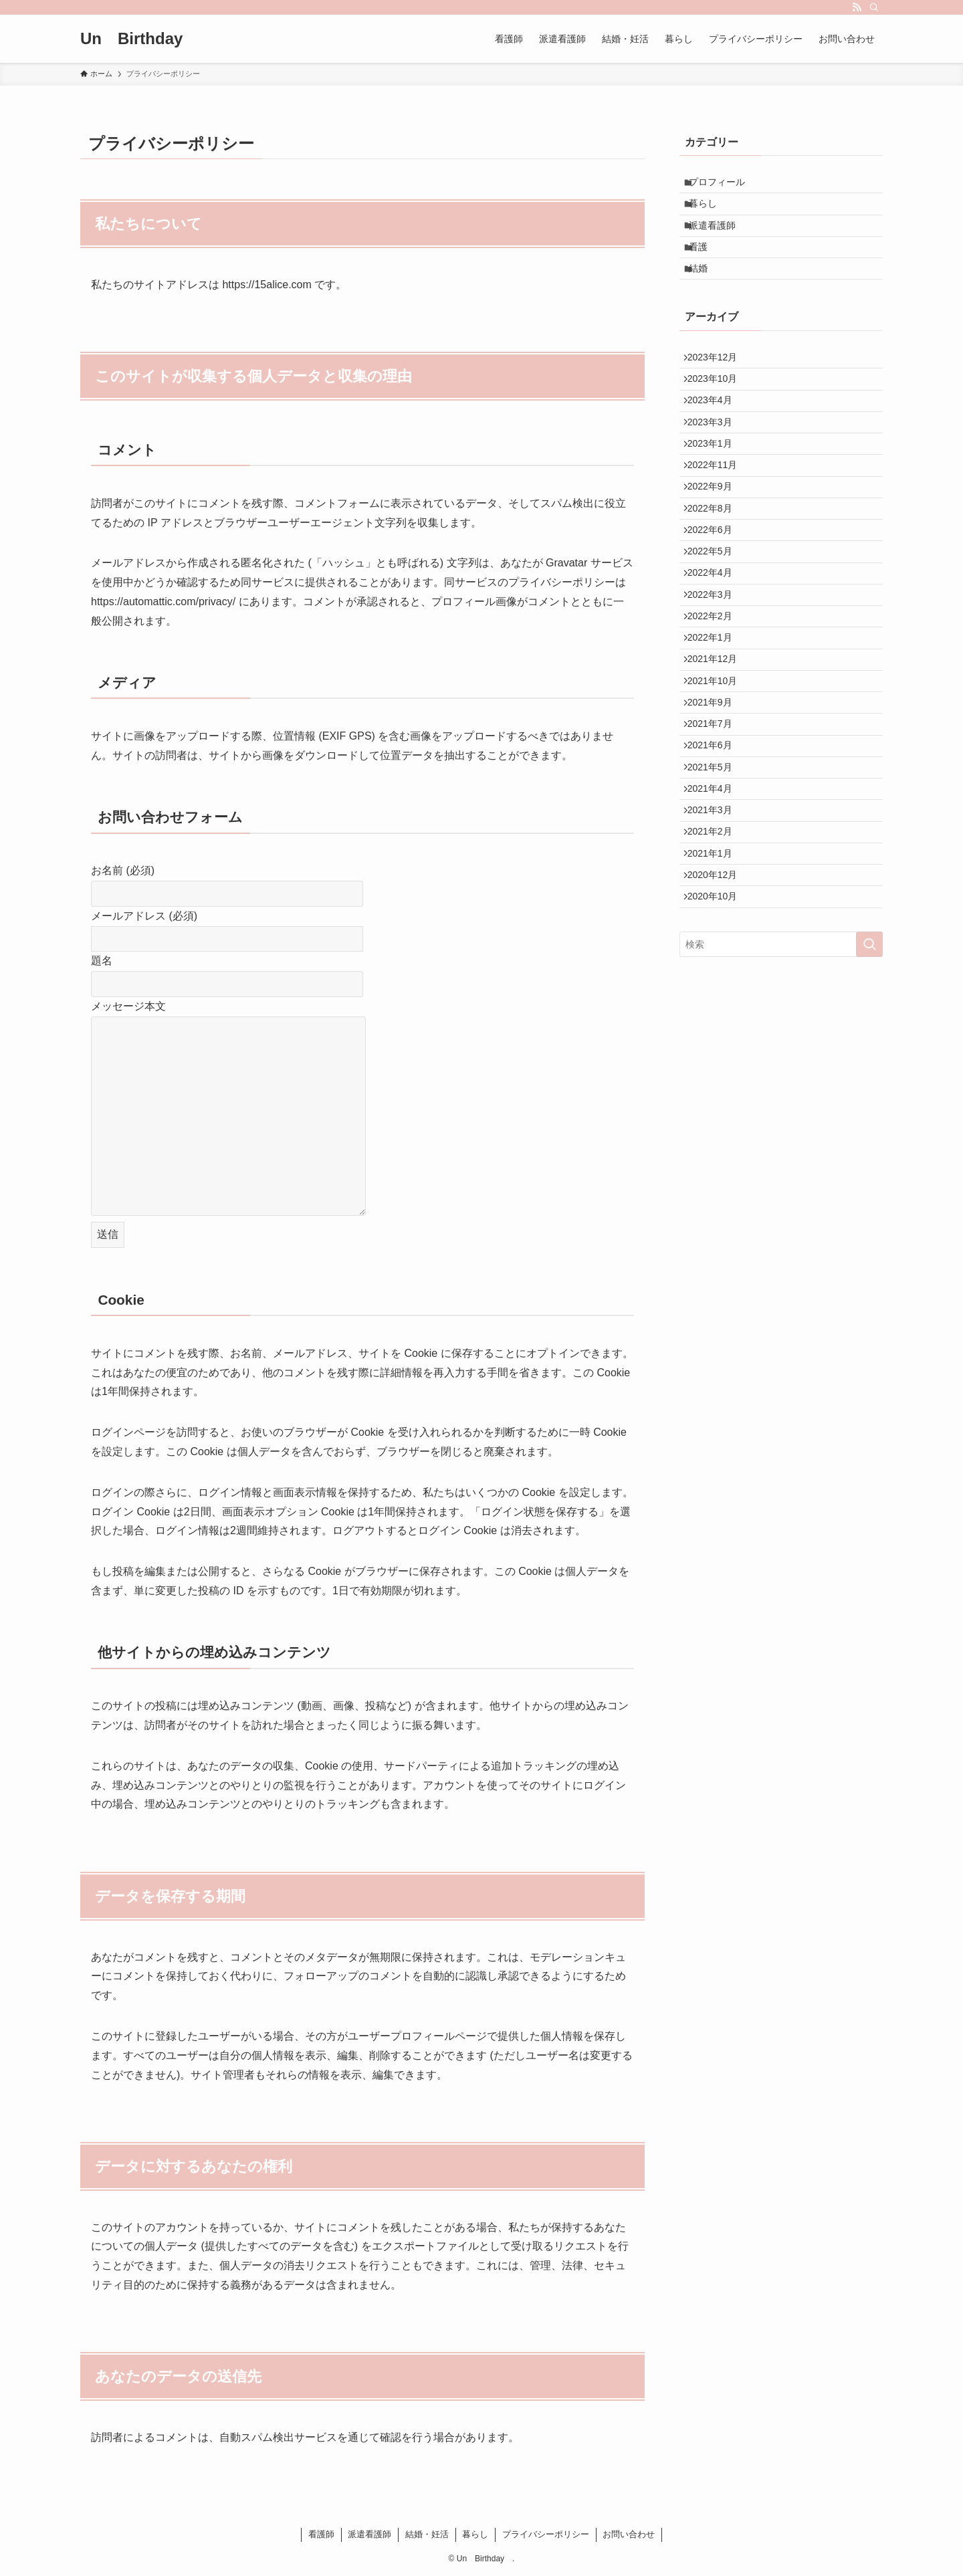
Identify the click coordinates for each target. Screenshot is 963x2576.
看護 (705, 268)
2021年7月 (715, 864)
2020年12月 (718, 1059)
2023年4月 (715, 446)
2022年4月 (715, 669)
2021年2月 (715, 1003)
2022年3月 (715, 697)
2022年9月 (715, 558)
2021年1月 (715, 1031)
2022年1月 (715, 753)
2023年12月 (718, 391)
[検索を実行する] (869, 1137)
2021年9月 (715, 836)
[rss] (856, 7)
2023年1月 (715, 503)
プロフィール (724, 185)
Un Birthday (139, 39)
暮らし (710, 212)
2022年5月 (715, 642)
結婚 (705, 296)
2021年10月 (718, 808)
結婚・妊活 (427, 2534)
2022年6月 (715, 614)
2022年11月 (718, 530)
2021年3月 (715, 975)
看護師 (321, 2534)
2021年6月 (715, 892)
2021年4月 (715, 947)
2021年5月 (715, 920)
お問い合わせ (629, 2534)
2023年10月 (718, 419)
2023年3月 (715, 474)
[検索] (874, 7)
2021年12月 (718, 781)
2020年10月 (718, 1086)
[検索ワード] (781, 1137)
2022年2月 (715, 725)
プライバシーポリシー (545, 2534)
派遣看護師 (719, 240)
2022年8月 (715, 585)
